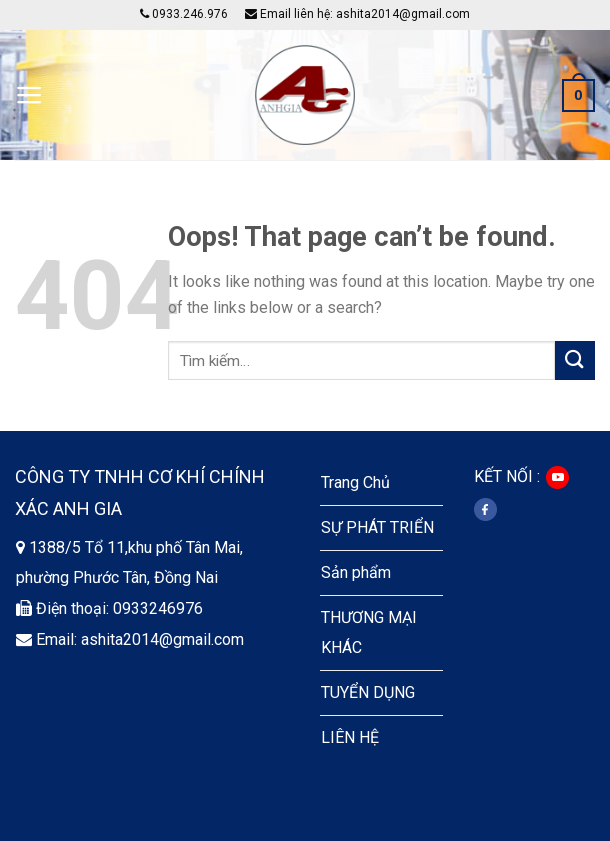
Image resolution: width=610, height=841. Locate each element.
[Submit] (575, 360)
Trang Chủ (355, 482)
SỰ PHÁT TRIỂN (377, 527)
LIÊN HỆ (350, 737)
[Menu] (29, 95)
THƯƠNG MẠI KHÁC (369, 632)
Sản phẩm (356, 572)
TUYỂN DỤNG (368, 692)
